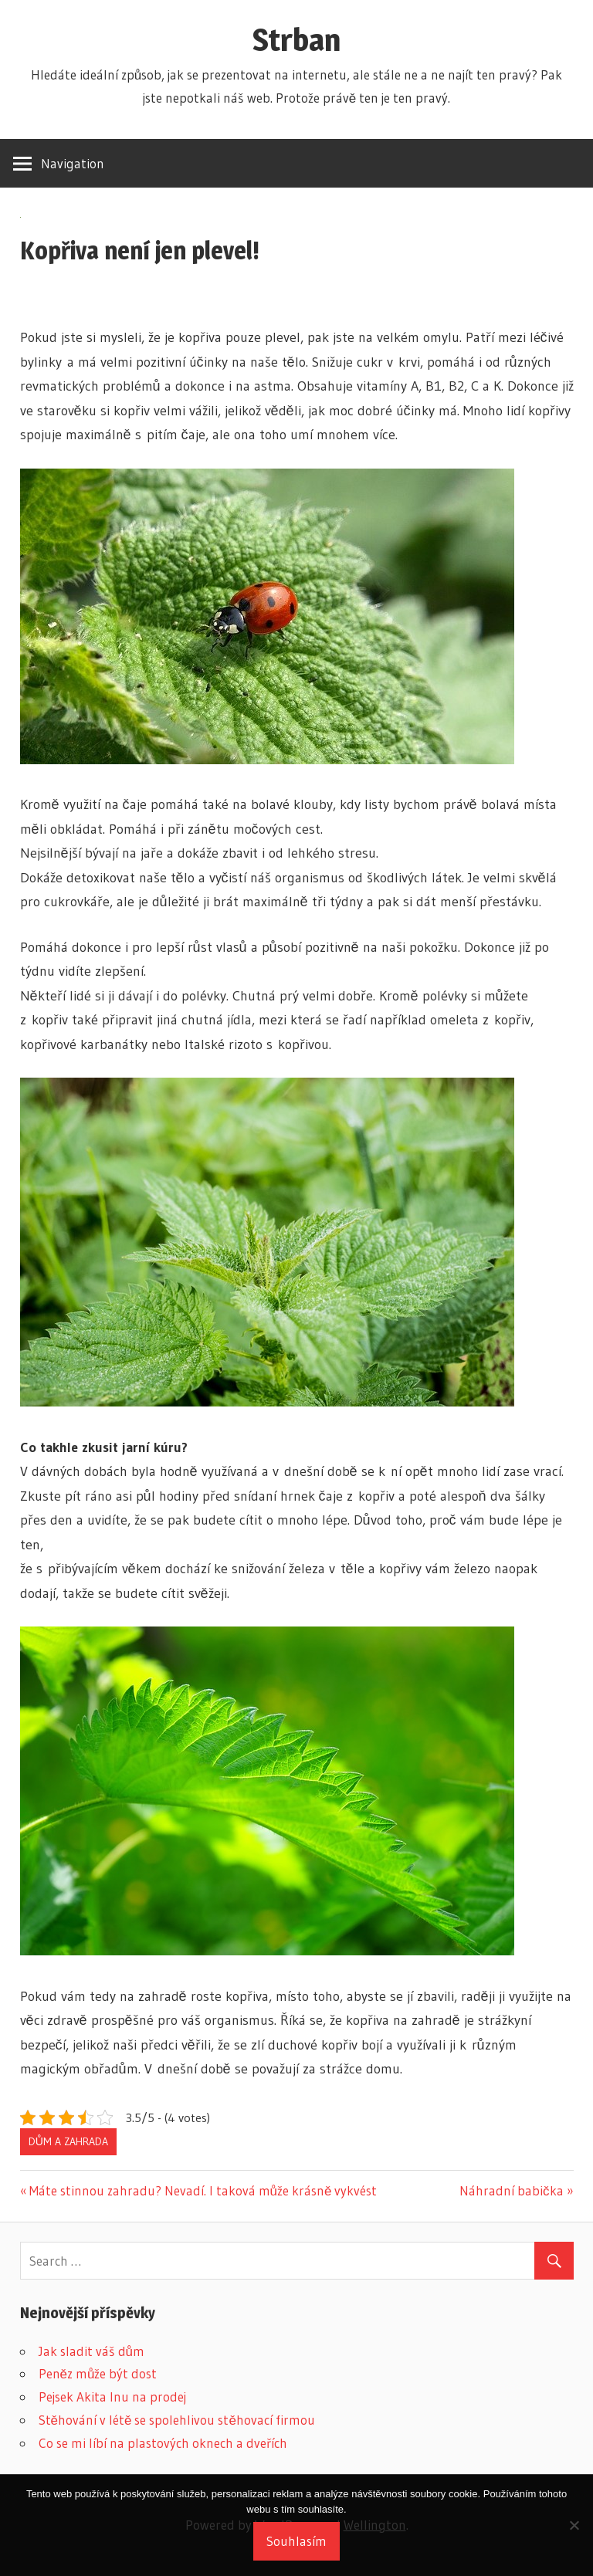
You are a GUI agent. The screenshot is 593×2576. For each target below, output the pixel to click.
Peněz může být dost (98, 2373)
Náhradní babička (511, 2190)
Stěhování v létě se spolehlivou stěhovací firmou (177, 2420)
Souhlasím (296, 2541)
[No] (573, 2525)
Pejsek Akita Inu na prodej (112, 2396)
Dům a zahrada (68, 2141)
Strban (296, 40)
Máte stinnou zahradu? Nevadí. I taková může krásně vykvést (203, 2190)
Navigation (72, 163)
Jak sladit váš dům (91, 2351)
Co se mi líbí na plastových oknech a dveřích (163, 2443)
